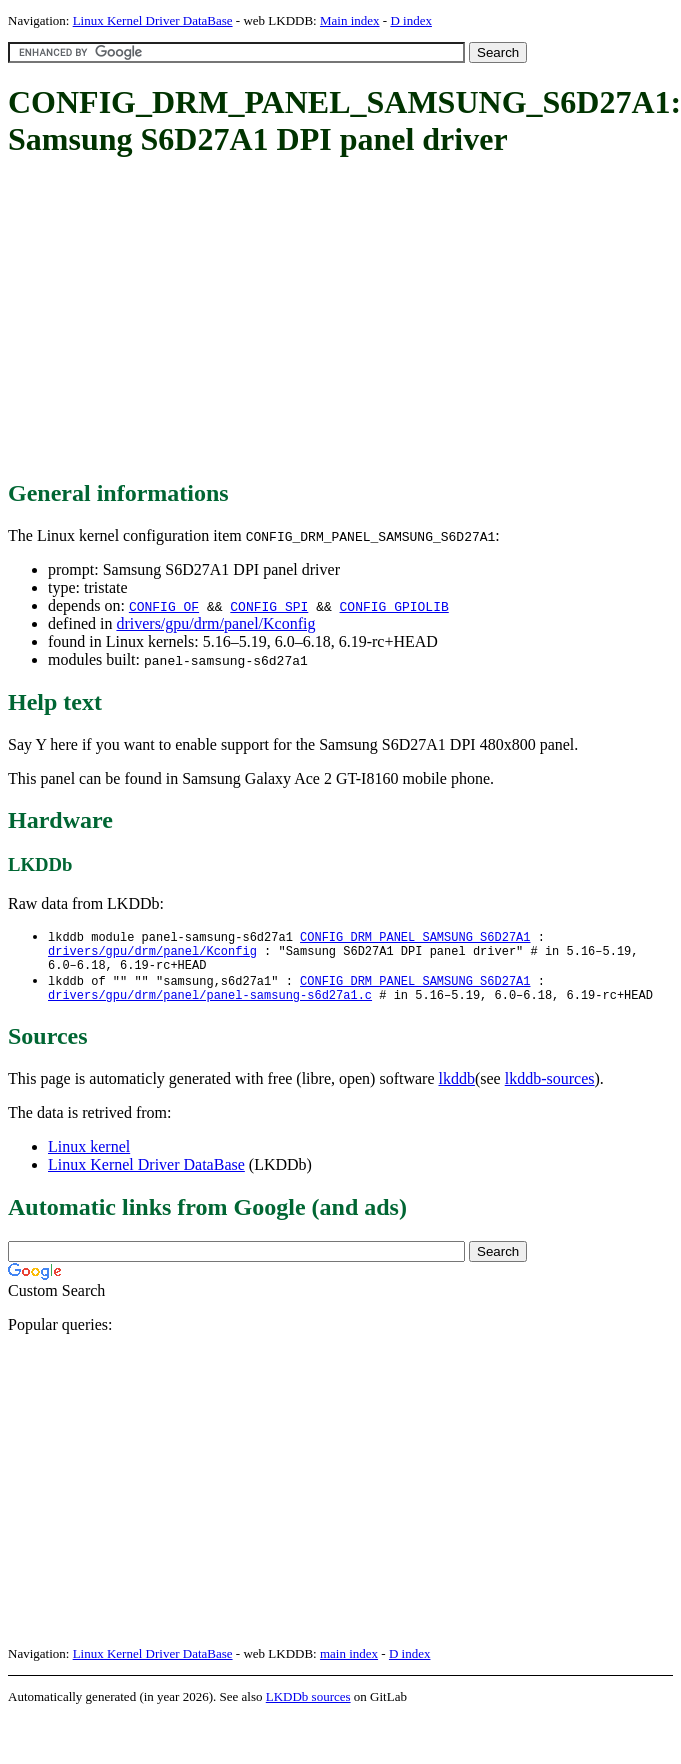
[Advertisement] (298, 320)
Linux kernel (89, 1157)
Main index (350, 20)
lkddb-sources (550, 1089)
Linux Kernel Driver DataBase (153, 20)
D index (411, 20)
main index (349, 1664)
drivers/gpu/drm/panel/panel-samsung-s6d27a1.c (210, 1005)
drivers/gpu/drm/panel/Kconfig (215, 623)
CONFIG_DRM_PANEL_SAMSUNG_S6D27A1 (415, 937)
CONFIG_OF (164, 606)
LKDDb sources (308, 1707)
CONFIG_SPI (269, 606)
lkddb (457, 1089)
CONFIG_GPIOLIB (394, 606)
